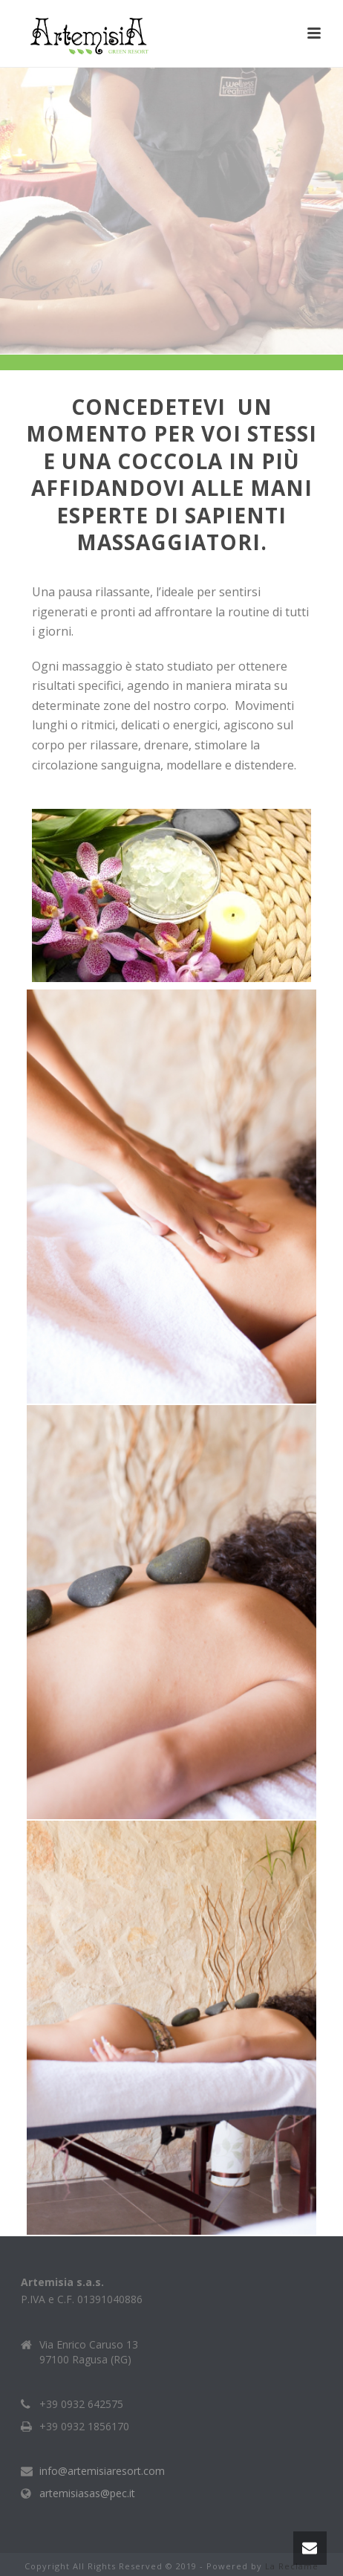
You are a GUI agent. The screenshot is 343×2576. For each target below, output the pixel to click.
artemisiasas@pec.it (87, 2493)
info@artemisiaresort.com (102, 2471)
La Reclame (291, 2566)
